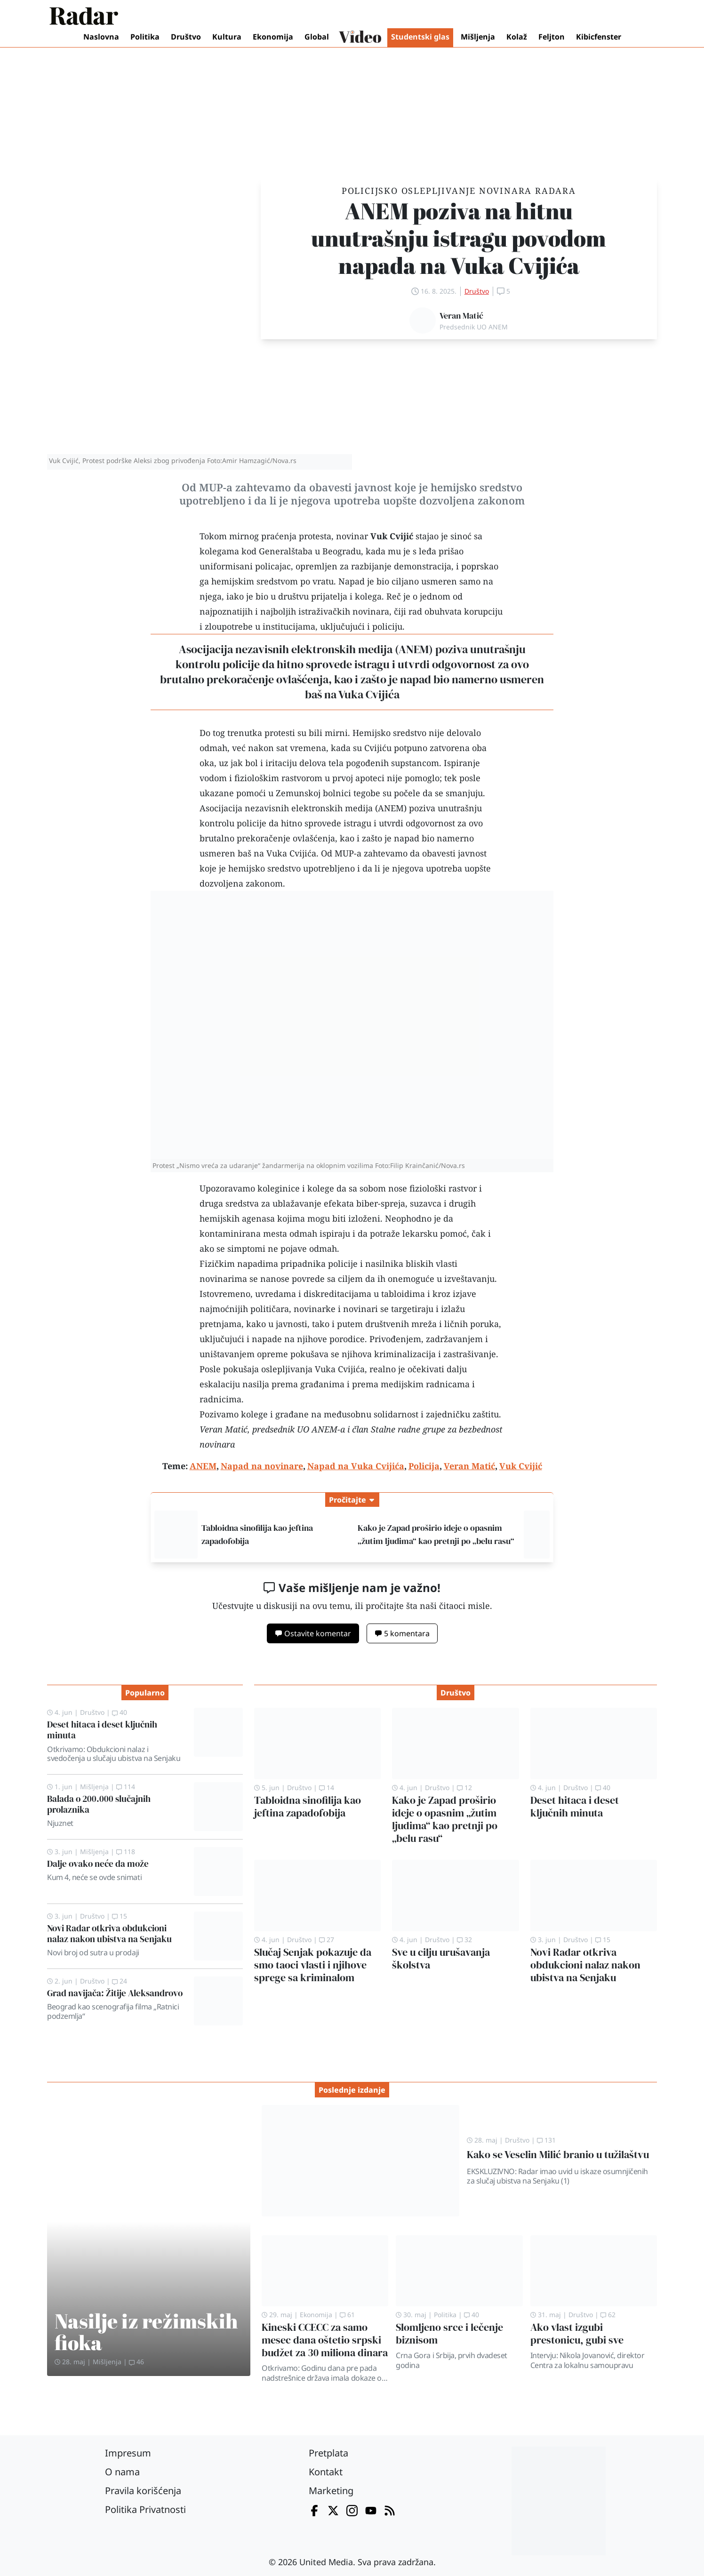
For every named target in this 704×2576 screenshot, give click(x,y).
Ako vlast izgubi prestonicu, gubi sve (577, 2333)
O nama (122, 2471)
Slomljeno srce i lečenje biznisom (449, 2333)
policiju (387, 626)
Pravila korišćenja (143, 2490)
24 (119, 1980)
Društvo (186, 37)
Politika (145, 37)
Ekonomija (273, 37)
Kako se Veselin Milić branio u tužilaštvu (558, 2154)
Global (316, 37)
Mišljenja (478, 37)
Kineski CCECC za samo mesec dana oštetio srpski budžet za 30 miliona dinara (325, 2340)
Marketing (331, 2490)
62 (608, 2314)
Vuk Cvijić (391, 536)
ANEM (414, 649)
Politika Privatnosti (145, 2509)
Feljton (551, 37)
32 (464, 1939)
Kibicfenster (598, 37)
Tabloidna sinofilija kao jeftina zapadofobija (307, 1806)
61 (347, 2314)
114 (125, 1786)
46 (136, 2361)
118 (125, 1851)
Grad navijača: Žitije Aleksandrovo (115, 1993)
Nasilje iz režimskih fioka (146, 2331)
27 (326, 1939)
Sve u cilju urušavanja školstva (441, 1958)
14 (326, 1787)
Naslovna (101, 37)
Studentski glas (420, 37)
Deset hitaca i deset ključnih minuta (102, 1729)
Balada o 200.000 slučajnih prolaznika (99, 1804)
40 (119, 1712)
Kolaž (516, 37)
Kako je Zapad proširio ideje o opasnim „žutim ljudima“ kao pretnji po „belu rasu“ (444, 1819)
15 (119, 1916)
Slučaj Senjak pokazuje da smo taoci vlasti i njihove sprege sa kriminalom (312, 1965)
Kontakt (326, 2471)
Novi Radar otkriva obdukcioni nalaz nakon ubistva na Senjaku (109, 1933)
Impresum (128, 2453)
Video (360, 37)
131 (546, 2140)
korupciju (483, 611)
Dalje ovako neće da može (98, 1863)
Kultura (226, 37)
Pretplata (328, 2453)
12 (464, 1787)
